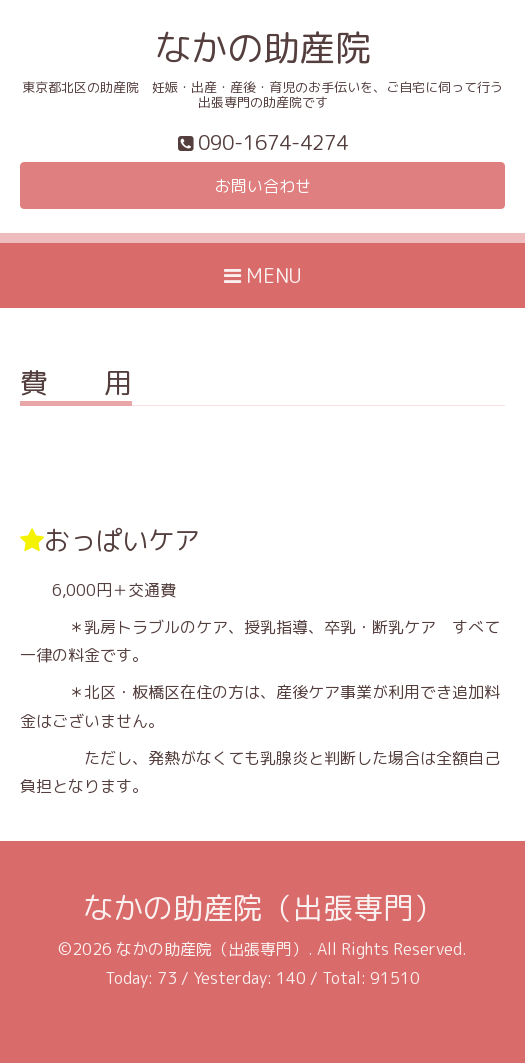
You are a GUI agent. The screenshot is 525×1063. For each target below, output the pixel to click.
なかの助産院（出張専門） (263, 908)
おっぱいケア (122, 540)
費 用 (76, 385)
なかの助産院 (263, 47)
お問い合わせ (263, 186)
